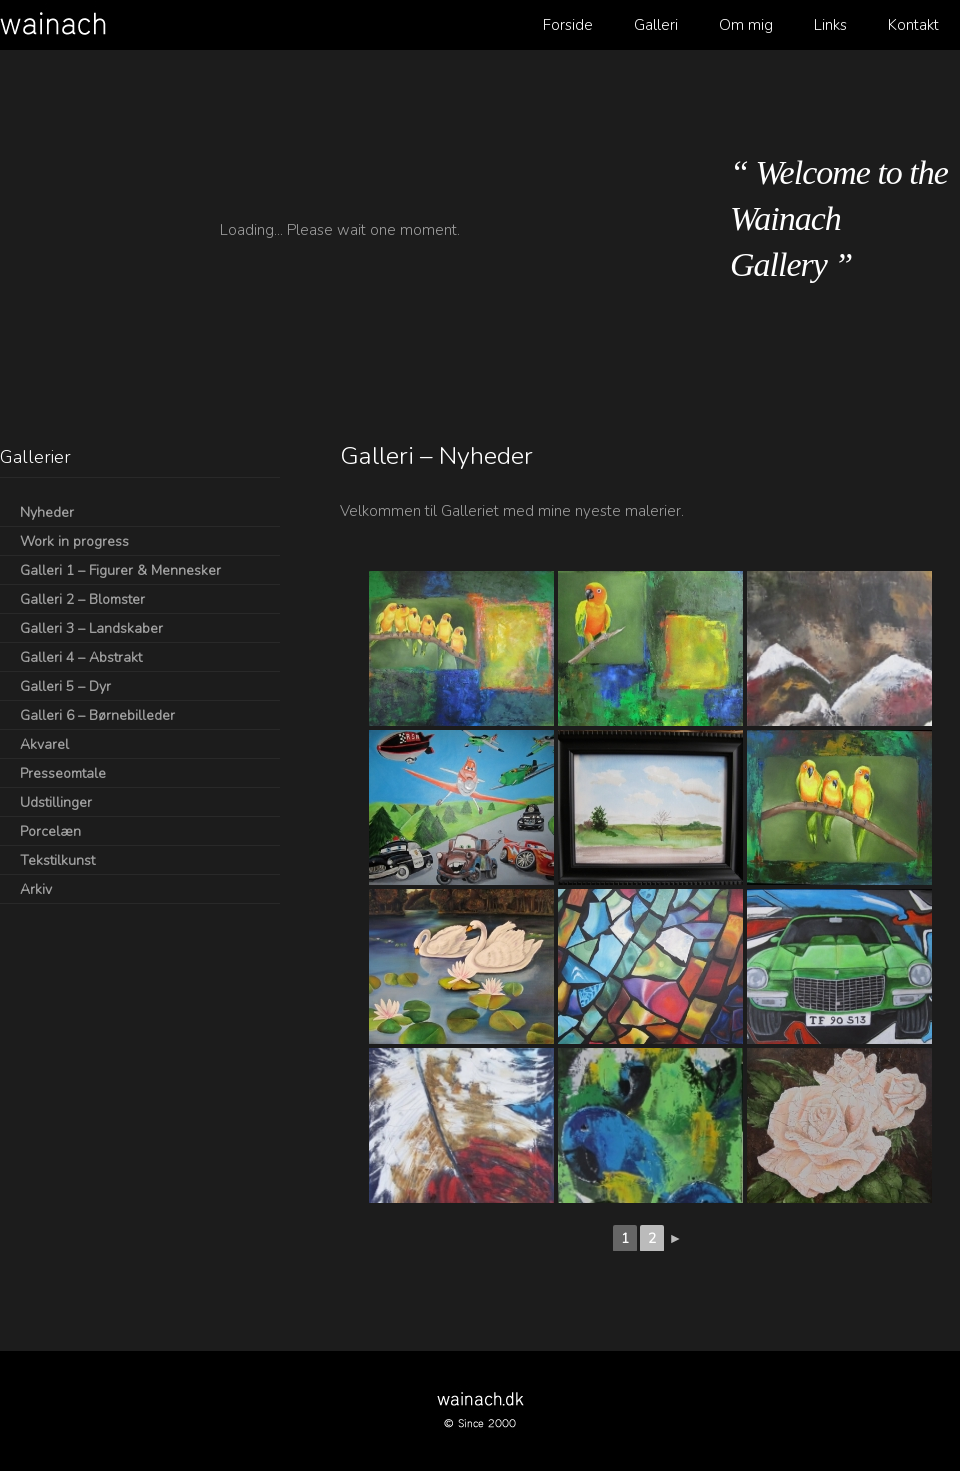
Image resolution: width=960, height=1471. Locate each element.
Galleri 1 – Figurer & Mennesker (120, 570)
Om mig (746, 25)
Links (830, 25)
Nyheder (47, 512)
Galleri (656, 25)
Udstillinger (56, 802)
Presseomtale (63, 773)
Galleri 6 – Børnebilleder (97, 715)
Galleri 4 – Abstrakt (81, 657)
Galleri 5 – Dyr (65, 686)
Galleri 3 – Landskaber (91, 628)
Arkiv (36, 889)
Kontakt (913, 25)
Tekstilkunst (57, 860)
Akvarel (44, 744)
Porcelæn (50, 831)
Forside (568, 25)
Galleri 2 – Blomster (82, 599)
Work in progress (74, 541)
